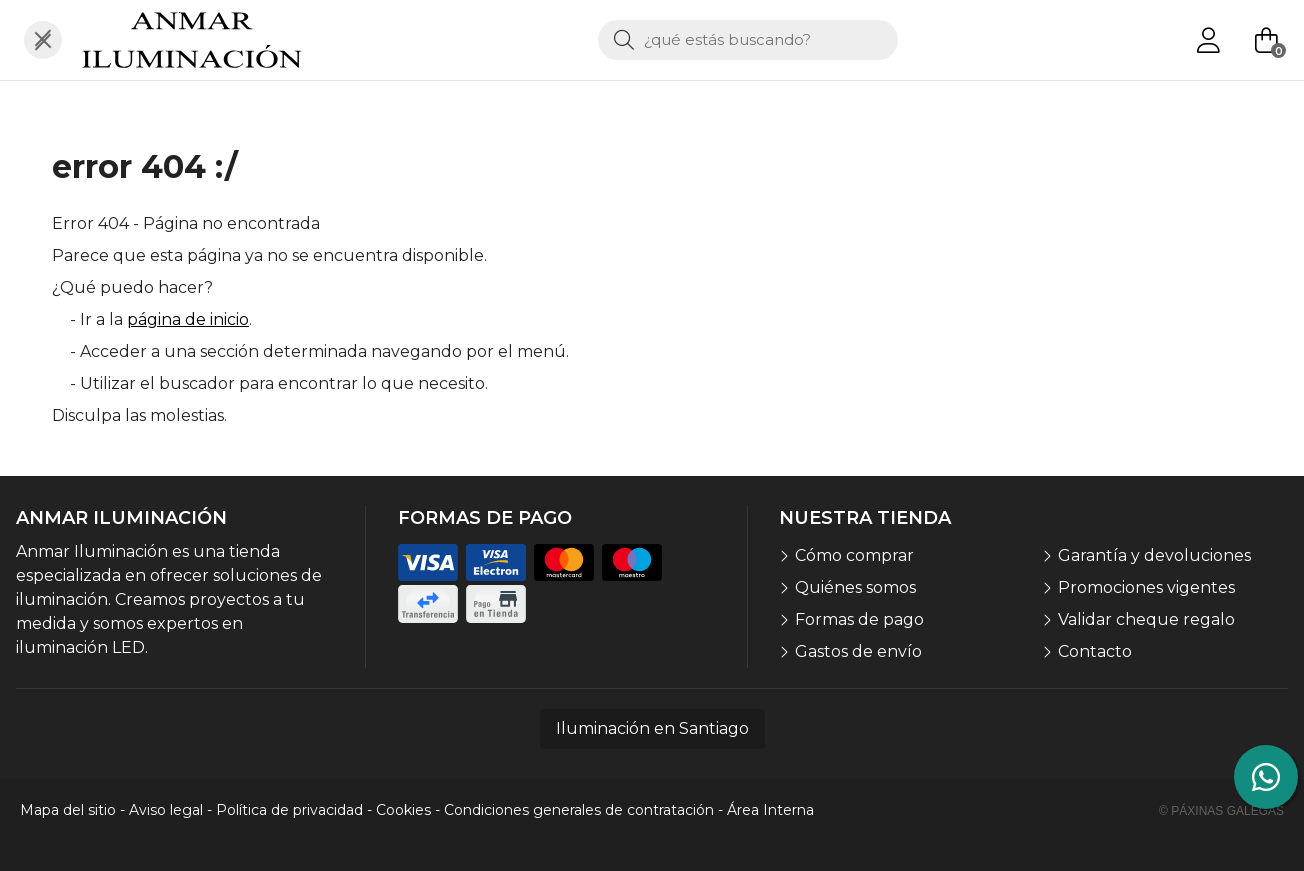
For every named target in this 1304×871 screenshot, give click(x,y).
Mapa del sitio (68, 810)
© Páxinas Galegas (1221, 811)
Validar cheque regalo (1146, 619)
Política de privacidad (289, 810)
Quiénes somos (855, 587)
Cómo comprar (854, 555)
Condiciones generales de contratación (579, 810)
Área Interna (770, 810)
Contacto (1095, 651)
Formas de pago (859, 619)
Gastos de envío (858, 651)
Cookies (403, 810)
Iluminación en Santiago (652, 728)
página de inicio (188, 319)
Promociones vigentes (1146, 587)
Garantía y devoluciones (1154, 555)
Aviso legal (166, 810)
